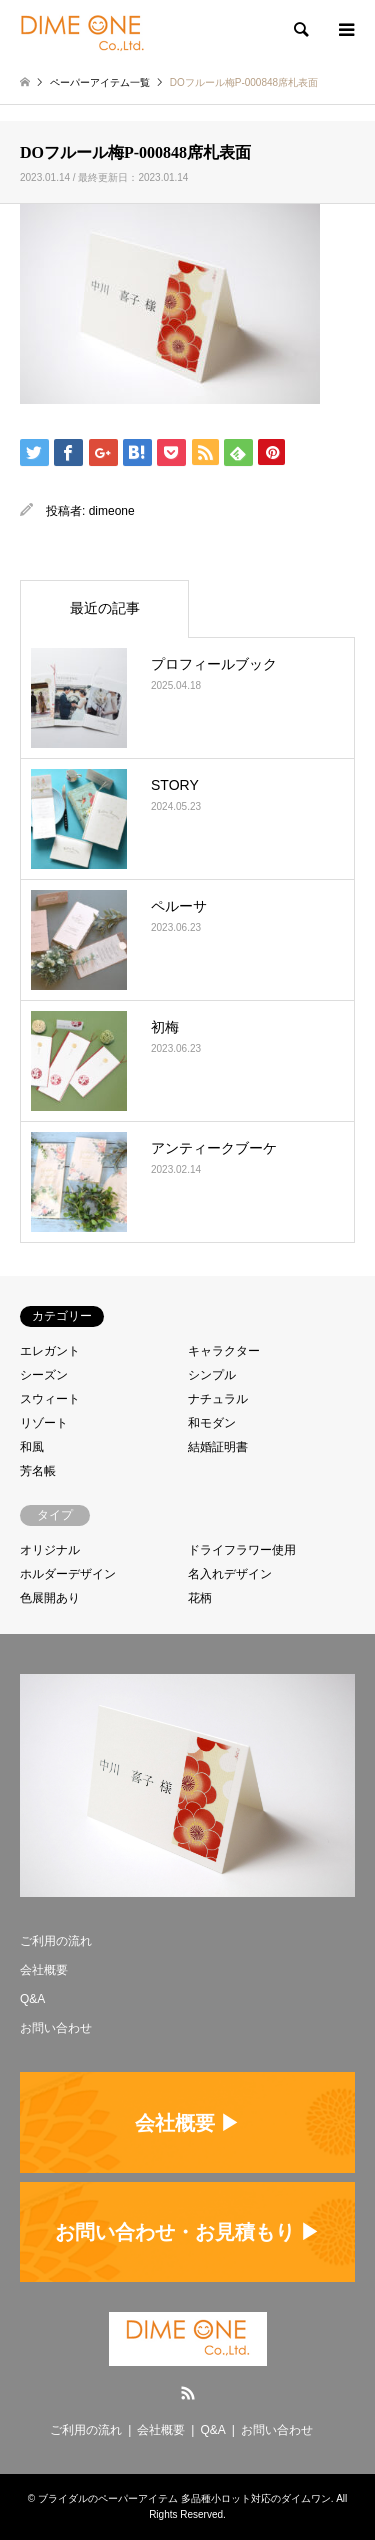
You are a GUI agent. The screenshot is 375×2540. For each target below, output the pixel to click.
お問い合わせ (56, 2028)
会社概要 (44, 1970)
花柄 (200, 1598)
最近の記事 (105, 608)
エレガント (50, 1351)
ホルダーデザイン (68, 1574)
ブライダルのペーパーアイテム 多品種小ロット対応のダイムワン (184, 2498)
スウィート (50, 1399)
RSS (188, 2393)
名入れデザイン (230, 1574)
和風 (32, 1447)
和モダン (212, 1423)
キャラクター (224, 1351)
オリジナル (50, 1550)
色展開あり (50, 1598)
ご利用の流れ (56, 1941)
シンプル (212, 1375)
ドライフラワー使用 (242, 1550)
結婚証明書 (218, 1447)
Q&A (32, 1999)
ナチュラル (218, 1399)
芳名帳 (38, 1471)
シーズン (44, 1375)
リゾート (44, 1423)
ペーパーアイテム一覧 (100, 82)
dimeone (112, 511)
